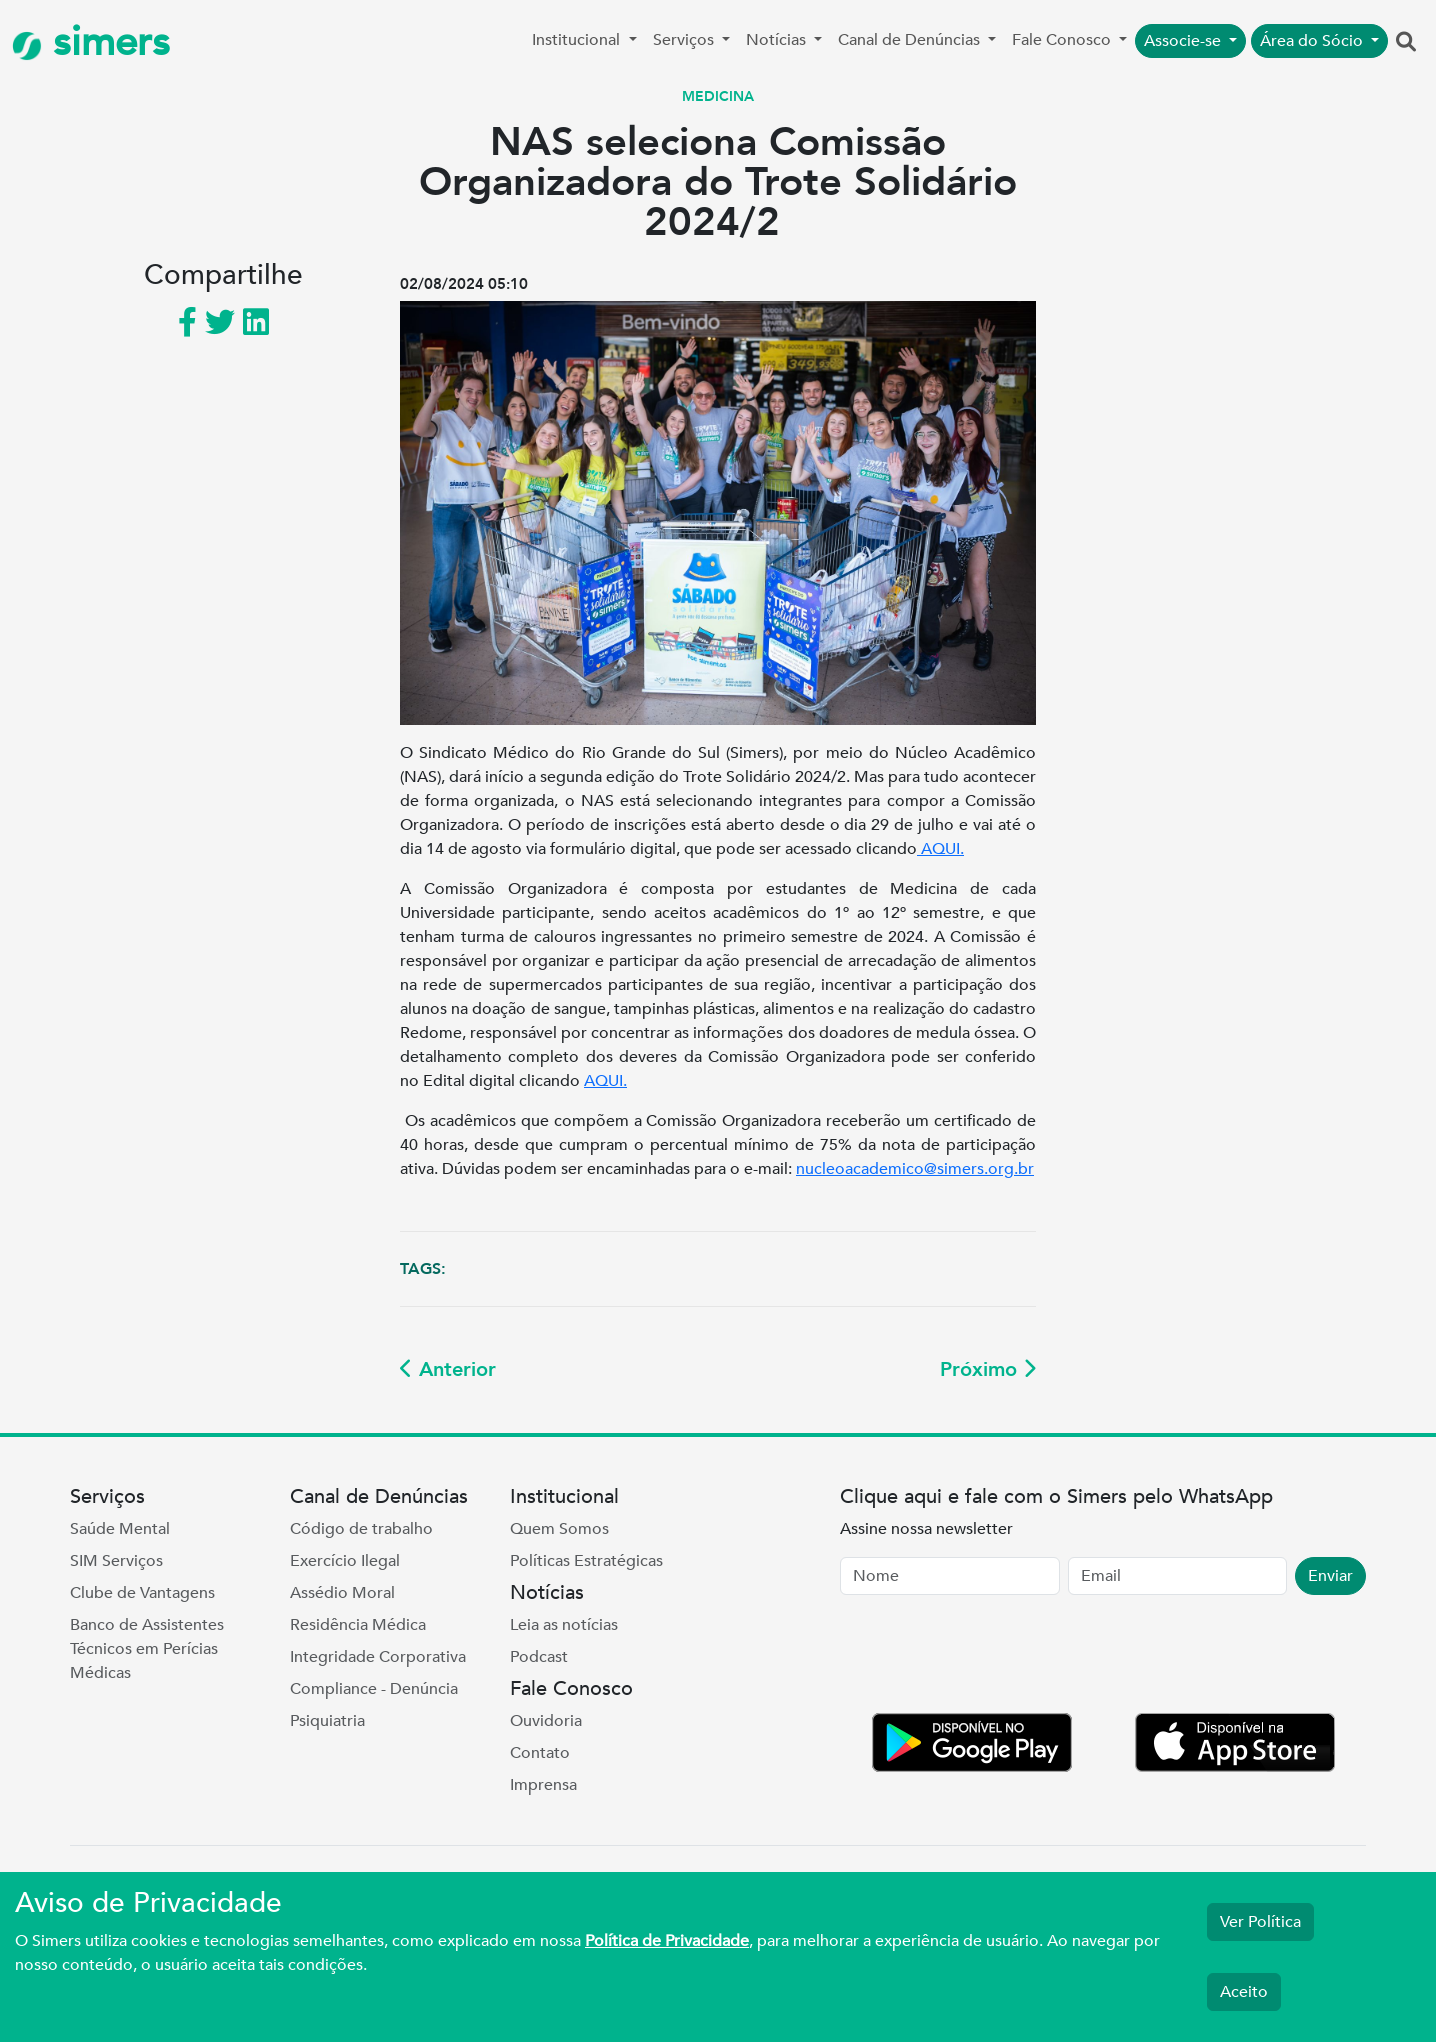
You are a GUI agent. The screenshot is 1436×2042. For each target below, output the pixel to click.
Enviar (1330, 1576)
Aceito (1244, 1992)
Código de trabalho (361, 1529)
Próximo (988, 1369)
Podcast (539, 1657)
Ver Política (1260, 1922)
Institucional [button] (578, 40)
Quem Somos (559, 1529)
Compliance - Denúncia (374, 1689)
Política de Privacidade (667, 1941)
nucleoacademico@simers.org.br (915, 1169)
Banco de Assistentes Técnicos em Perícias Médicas (147, 1649)
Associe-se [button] (1184, 41)
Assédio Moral (342, 1593)
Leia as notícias (564, 1625)
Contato (540, 1753)
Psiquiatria (327, 1721)
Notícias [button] (778, 40)
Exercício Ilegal (345, 1561)
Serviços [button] (685, 40)
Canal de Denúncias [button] (911, 40)
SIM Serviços (116, 1561)
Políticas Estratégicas (586, 1561)
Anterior (448, 1369)
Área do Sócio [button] (1313, 41)
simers (91, 42)
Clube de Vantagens (142, 1593)
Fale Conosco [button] (1063, 40)
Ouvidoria (546, 1721)
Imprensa (543, 1785)
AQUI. (940, 849)
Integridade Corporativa (378, 1657)
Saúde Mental (120, 1529)
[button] (1406, 43)
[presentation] (992, 1658)
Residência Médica (358, 1625)
